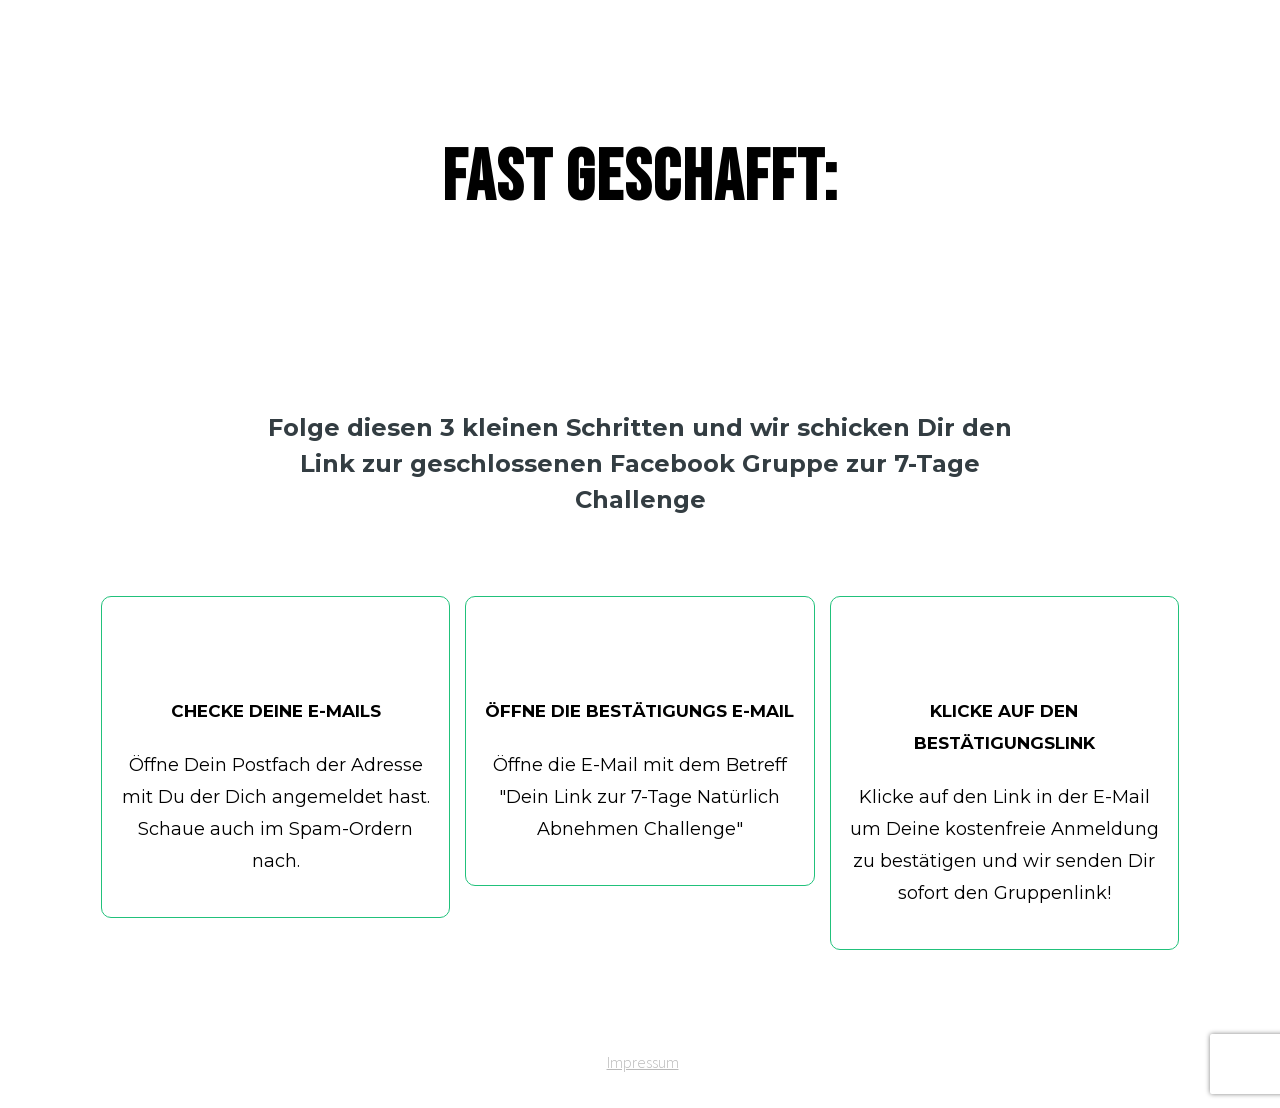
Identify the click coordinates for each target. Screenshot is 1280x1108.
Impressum (643, 1062)
